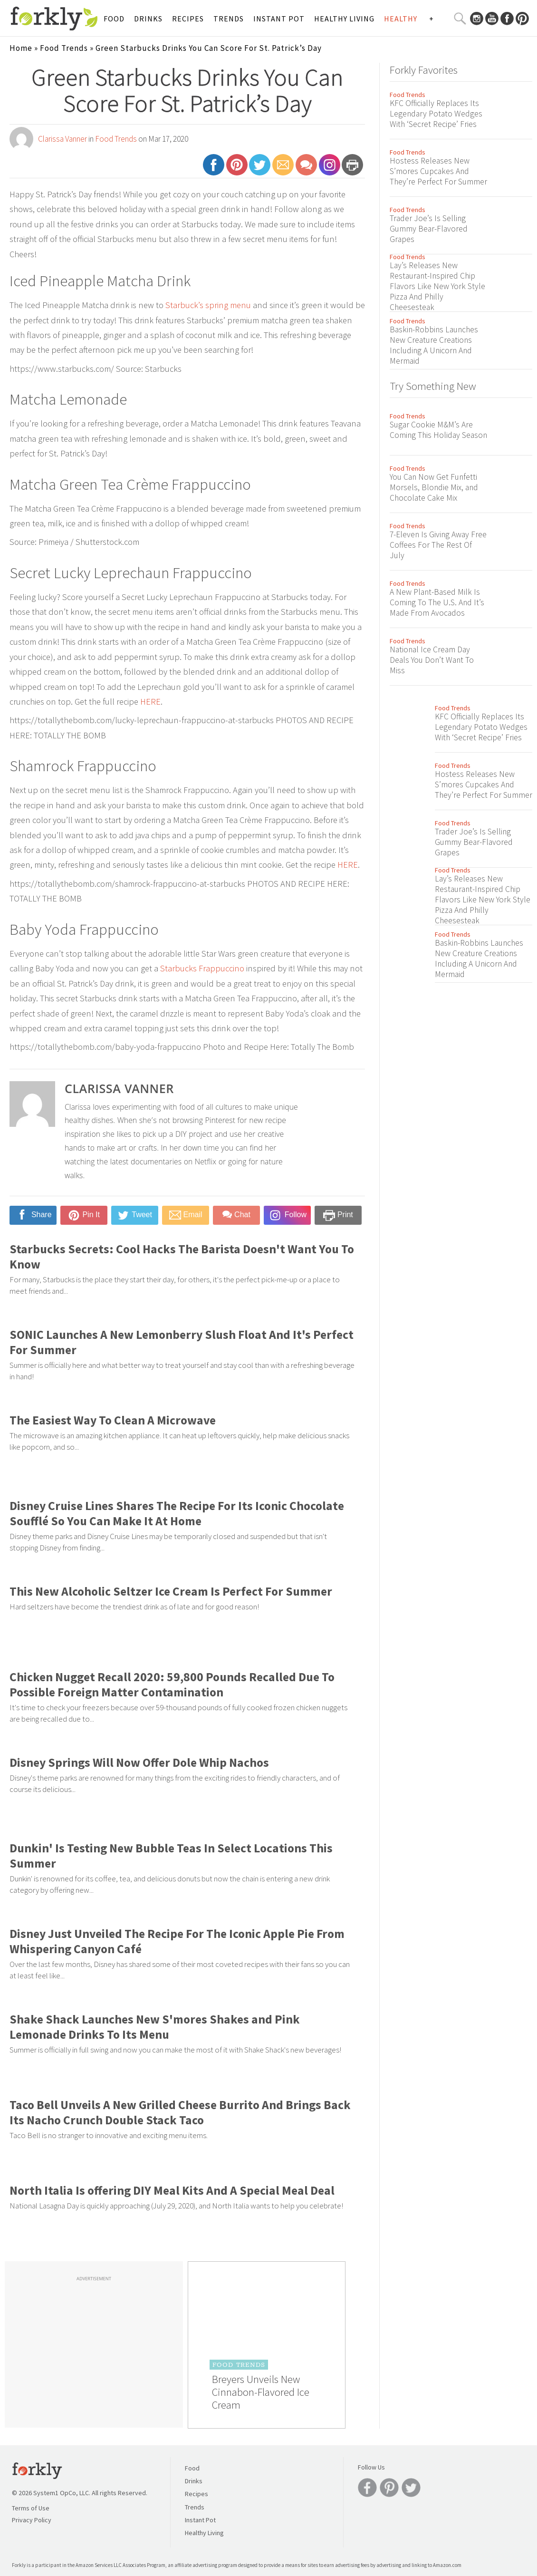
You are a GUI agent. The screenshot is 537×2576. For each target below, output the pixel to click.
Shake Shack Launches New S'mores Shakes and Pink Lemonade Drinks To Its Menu (155, 2027)
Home (21, 48)
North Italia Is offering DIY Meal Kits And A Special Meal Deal (172, 2190)
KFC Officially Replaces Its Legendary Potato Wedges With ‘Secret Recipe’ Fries (436, 113)
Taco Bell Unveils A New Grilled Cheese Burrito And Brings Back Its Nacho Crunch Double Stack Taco (180, 2112)
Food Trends (64, 48)
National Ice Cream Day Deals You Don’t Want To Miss (432, 660)
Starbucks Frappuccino (202, 968)
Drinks (148, 18)
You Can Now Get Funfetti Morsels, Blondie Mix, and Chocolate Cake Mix (434, 487)
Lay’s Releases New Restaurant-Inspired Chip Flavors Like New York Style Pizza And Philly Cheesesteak (437, 286)
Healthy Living (344, 18)
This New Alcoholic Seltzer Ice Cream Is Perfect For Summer (171, 1591)
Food (114, 18)
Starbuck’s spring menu (208, 305)
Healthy (400, 18)
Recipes (188, 18)
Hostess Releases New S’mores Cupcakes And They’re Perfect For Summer (438, 171)
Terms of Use (30, 2508)
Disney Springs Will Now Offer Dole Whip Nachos (139, 1762)
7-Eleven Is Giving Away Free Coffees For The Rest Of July (438, 545)
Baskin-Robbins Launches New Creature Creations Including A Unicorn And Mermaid (434, 345)
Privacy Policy (31, 2520)
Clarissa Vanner (62, 139)
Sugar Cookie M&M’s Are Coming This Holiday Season (438, 429)
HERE (150, 701)
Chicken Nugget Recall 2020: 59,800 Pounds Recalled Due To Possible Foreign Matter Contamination (172, 1684)
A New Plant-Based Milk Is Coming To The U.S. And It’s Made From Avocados (437, 602)
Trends (228, 18)
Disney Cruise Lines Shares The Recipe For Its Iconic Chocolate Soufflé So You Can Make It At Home (177, 1513)
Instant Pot (279, 18)
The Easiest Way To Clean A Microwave (113, 1420)
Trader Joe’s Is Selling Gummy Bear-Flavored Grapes (429, 228)
